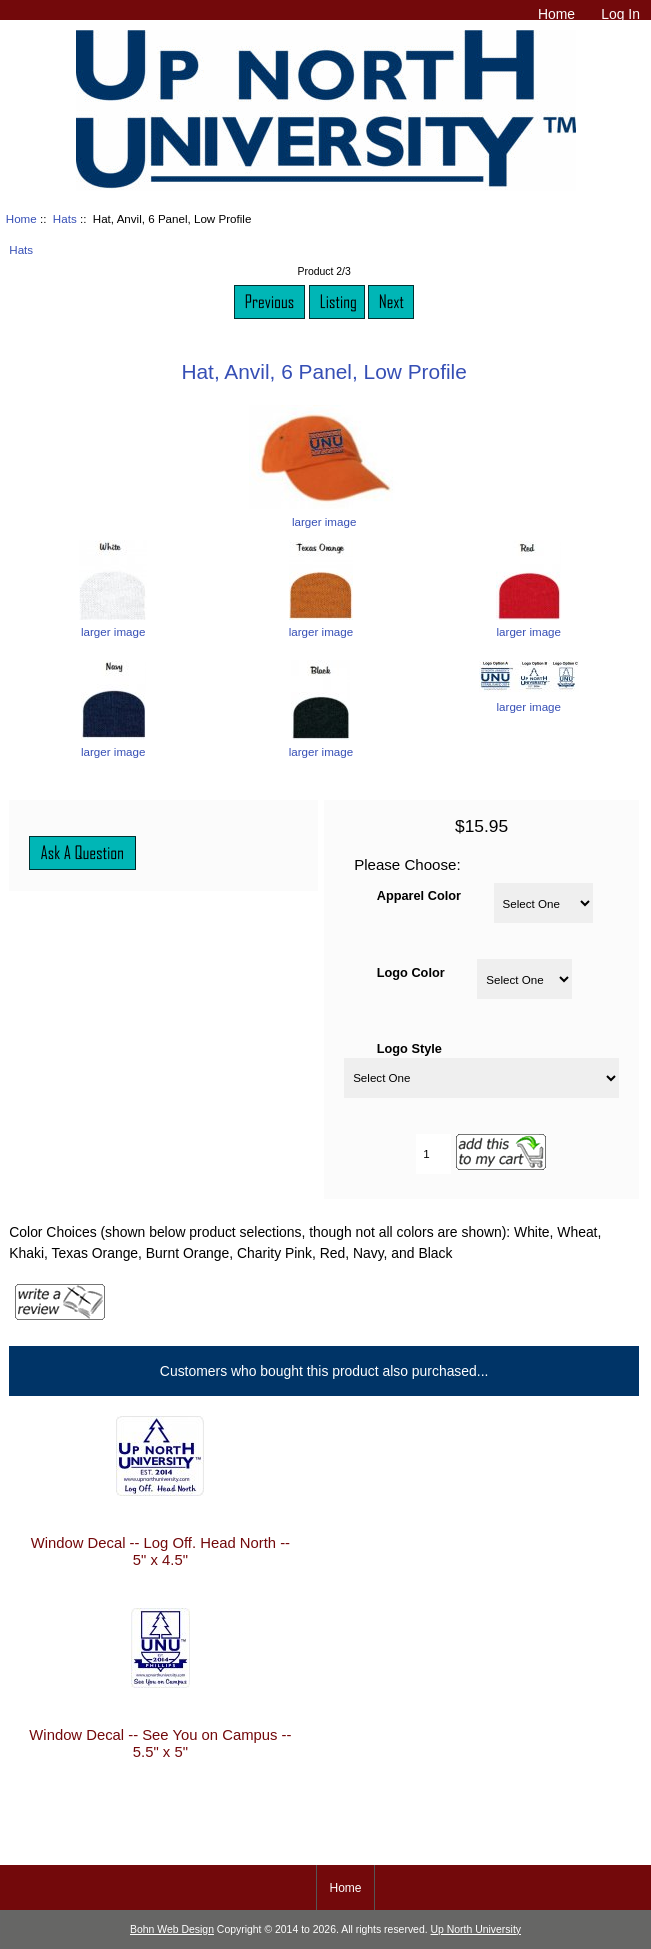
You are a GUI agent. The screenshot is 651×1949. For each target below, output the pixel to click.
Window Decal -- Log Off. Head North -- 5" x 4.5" (160, 1551)
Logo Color (411, 971)
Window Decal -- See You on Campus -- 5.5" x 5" (160, 1743)
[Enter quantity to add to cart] (433, 1154)
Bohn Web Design (172, 1929)
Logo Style (409, 1047)
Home (556, 14)
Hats (65, 218)
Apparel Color (419, 895)
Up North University (476, 1929)
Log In (620, 14)
